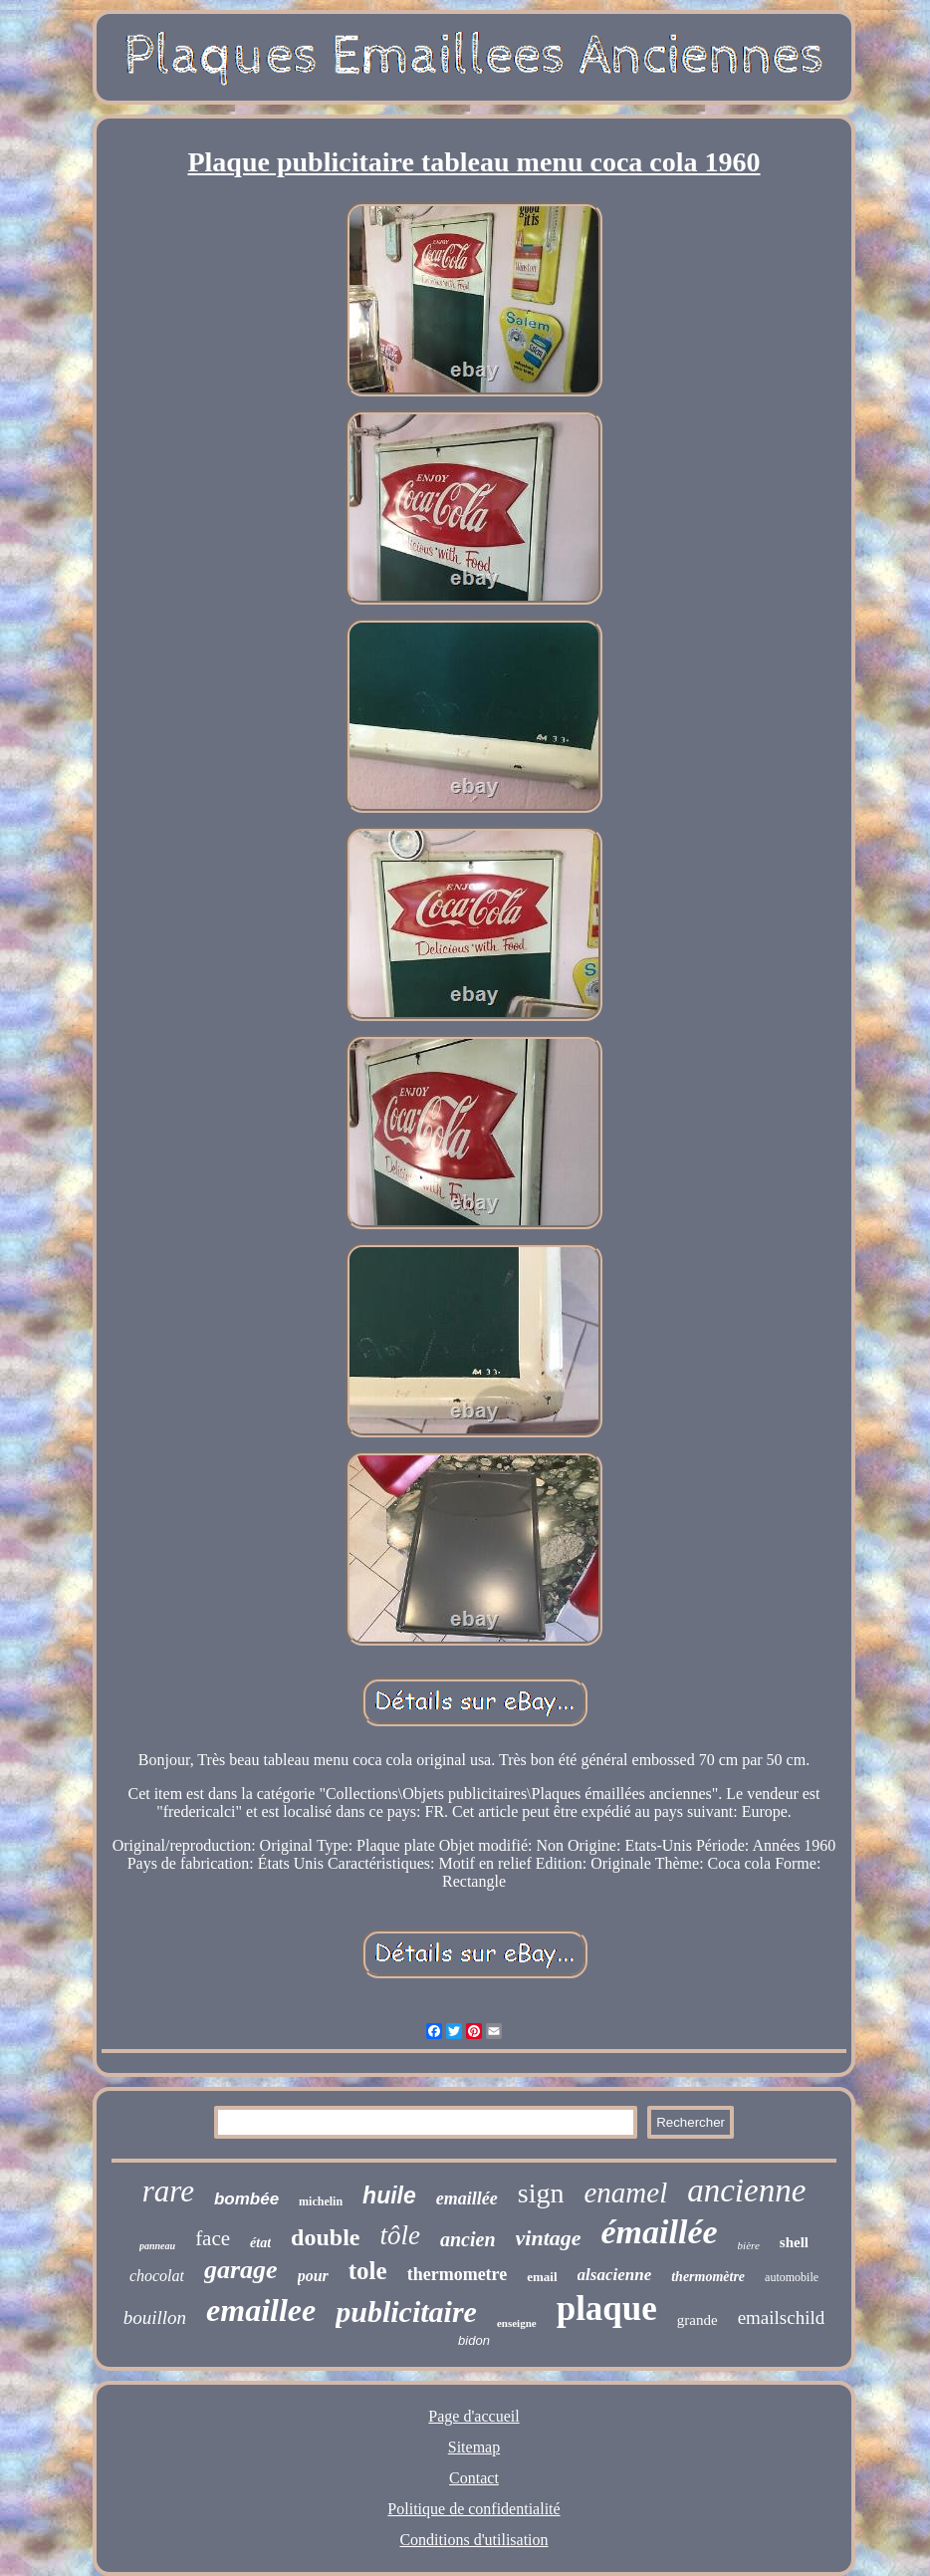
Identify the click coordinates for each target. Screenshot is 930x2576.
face (212, 2238)
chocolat (156, 2275)
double (325, 2237)
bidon (474, 2340)
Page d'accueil (473, 2416)
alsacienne (615, 2274)
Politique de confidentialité (473, 2508)
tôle (399, 2235)
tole (368, 2270)
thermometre (457, 2274)
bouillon (154, 2317)
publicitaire (406, 2311)
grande (697, 2320)
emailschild (781, 2317)
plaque (607, 2308)
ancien (468, 2239)
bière (749, 2245)
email (542, 2276)
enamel (625, 2192)
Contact (474, 2477)
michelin (321, 2201)
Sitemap (474, 2447)
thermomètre (708, 2276)
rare (168, 2191)
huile (389, 2195)
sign (541, 2193)
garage (241, 2269)
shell (794, 2242)
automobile (791, 2277)
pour (313, 2275)
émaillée (659, 2231)
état (260, 2242)
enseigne (517, 2323)
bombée (246, 2199)
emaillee (261, 2310)
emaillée (467, 2198)
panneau (157, 2245)
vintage (548, 2237)
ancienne (746, 2190)
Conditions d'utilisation (473, 2539)
